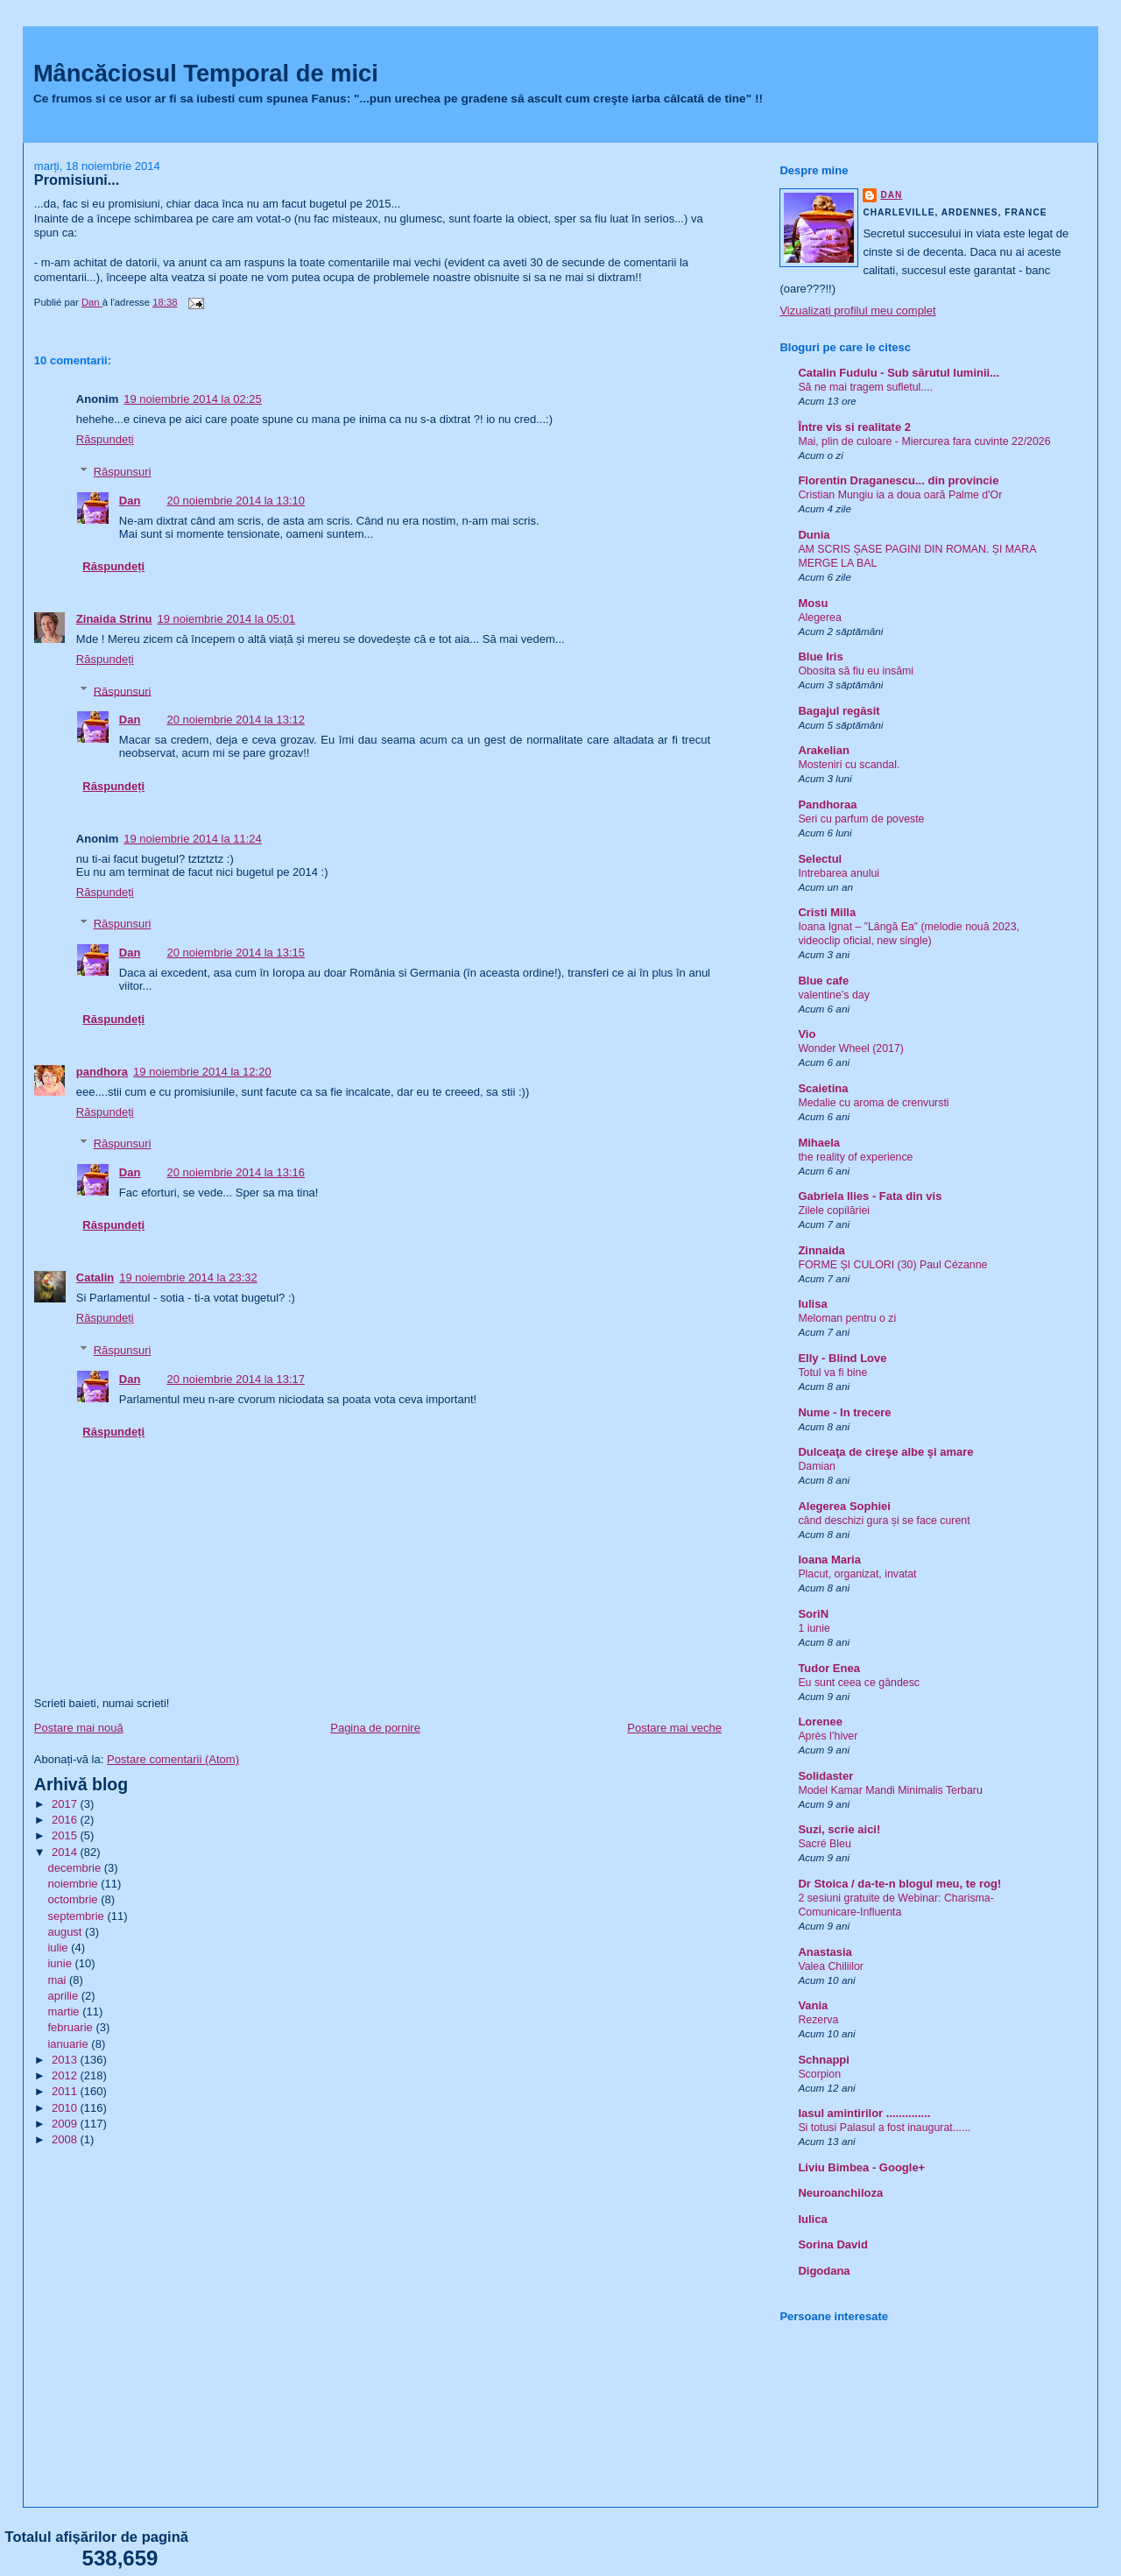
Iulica (812, 2219)
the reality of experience (855, 1157)
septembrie (77, 1916)
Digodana (824, 2270)
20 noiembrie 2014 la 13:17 (235, 1379)
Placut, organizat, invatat (857, 1574)
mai (58, 1980)
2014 (66, 1852)
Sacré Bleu (824, 1844)
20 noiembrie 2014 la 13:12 (235, 719)
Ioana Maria (829, 1559)
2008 (66, 2139)
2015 (66, 1835)
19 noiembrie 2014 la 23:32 (188, 1277)
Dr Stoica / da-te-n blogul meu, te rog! (899, 1883)
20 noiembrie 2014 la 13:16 (235, 1172)
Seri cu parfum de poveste (861, 819)
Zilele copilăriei (834, 1210)
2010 (66, 2107)
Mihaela (819, 1142)
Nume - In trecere (844, 1412)
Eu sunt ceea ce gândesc (859, 1682)
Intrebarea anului (838, 873)
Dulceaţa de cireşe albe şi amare (885, 1451)
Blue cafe (823, 980)
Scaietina (823, 1088)
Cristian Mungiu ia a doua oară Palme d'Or (900, 495)
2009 (66, 2123)
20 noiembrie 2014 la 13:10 (235, 500)
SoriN (813, 1613)
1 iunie (813, 1628)
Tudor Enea (829, 1668)
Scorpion (819, 2074)
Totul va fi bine (832, 1372)
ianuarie (69, 2043)
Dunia (813, 534)
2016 (66, 1819)
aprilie (64, 1995)
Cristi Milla (827, 912)
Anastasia (824, 1951)
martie (64, 2011)
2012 (66, 2075)
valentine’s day (833, 995)
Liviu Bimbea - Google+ (861, 2167)
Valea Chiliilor (831, 1966)
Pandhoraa (827, 804)
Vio (806, 1034)
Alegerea (819, 617)
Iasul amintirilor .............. (864, 2113)
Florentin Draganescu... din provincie (898, 480)
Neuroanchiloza (840, 2192)
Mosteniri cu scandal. (848, 765)
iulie (59, 1947)
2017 (66, 1803)
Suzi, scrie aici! (839, 1829)
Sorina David (832, 2244)
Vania (813, 2005)
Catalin (95, 1277)
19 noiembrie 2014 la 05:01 (227, 618)
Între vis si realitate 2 (854, 427)
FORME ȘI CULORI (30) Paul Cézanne (892, 1265)
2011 (66, 2091)
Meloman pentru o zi (847, 1318)
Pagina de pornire (375, 1727)
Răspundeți (105, 439)
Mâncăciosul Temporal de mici (205, 73)
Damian (816, 1466)
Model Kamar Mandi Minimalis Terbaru (890, 1790)
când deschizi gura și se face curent (883, 1520)
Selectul (820, 858)
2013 (66, 2059)
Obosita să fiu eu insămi (855, 671)
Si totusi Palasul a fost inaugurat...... (884, 2127)
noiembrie (74, 1883)
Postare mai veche (674, 1727)
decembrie (75, 1867)
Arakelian (824, 750)
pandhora (102, 1071)
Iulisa (812, 1303)
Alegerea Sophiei (844, 1506)
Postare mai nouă (78, 1727)
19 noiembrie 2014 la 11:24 (192, 838)
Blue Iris (820, 656)
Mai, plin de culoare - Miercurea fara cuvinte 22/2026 (924, 441)
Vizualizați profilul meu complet (857, 310)
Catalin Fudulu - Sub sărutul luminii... (898, 372)
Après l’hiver (827, 1736)
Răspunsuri (123, 471)
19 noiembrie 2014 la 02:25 (192, 399)
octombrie (74, 1899)
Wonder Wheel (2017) (851, 1048)
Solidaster (825, 1775)
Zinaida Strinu (114, 618)
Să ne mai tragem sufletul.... (865, 387)
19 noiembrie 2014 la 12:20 (202, 1071)
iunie (60, 1963)
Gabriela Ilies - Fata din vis (869, 1196)
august (66, 1931)
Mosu (813, 603)
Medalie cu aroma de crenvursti (873, 1103)
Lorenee (820, 1721)
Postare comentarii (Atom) (173, 1759)
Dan (130, 500)
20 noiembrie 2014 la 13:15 (235, 952)
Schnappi (824, 2059)
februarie (71, 2027)
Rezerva (818, 2020)
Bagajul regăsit (838, 710)
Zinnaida (821, 1250)
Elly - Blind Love (842, 1358)
